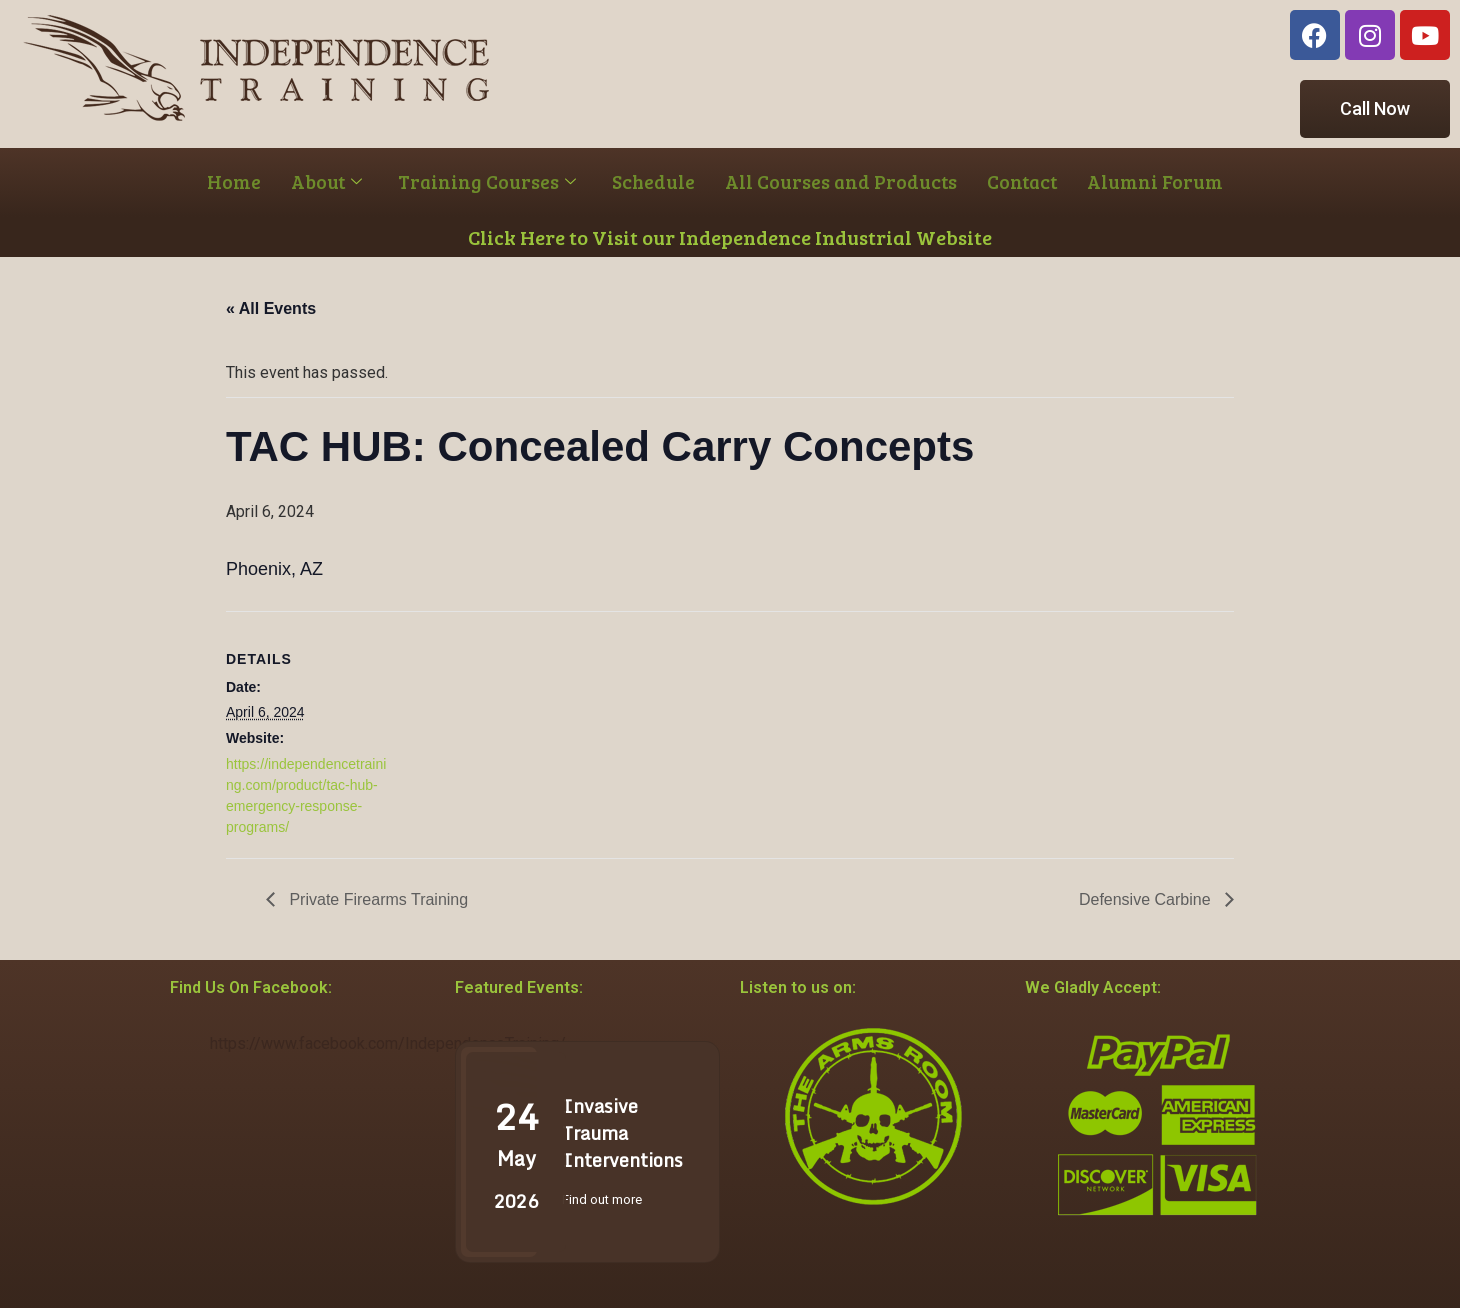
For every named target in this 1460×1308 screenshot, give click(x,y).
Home (234, 181)
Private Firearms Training (376, 899)
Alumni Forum (1155, 181)
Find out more (602, 1199)
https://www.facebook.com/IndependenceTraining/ (388, 1043)
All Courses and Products (841, 181)
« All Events (271, 308)
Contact (1022, 181)
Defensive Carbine (1147, 899)
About (326, 181)
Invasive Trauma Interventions (622, 1133)
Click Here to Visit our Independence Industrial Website (730, 237)
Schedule (653, 181)
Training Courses (487, 181)
